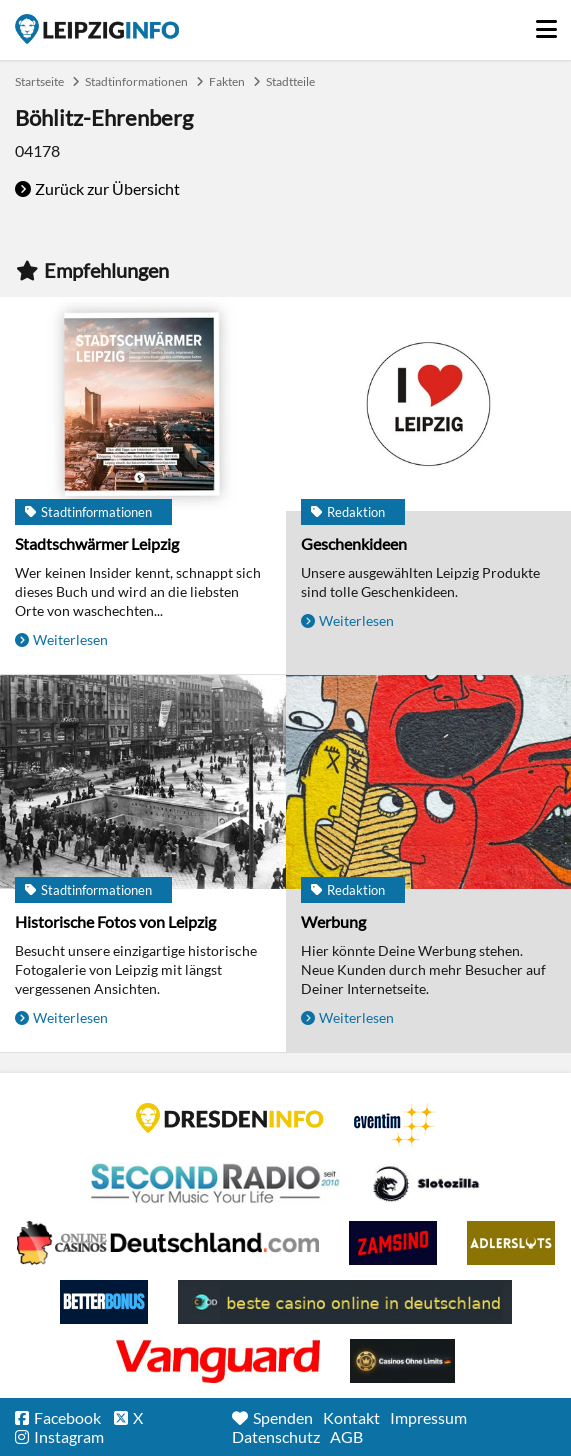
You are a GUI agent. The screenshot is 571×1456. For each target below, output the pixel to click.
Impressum (428, 1417)
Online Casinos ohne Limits (402, 1361)
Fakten (227, 81)
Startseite (97, 29)
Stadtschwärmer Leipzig (97, 543)
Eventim (395, 1125)
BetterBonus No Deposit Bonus (104, 1302)
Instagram (69, 1436)
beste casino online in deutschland (345, 1302)
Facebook (67, 1417)
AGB (346, 1436)
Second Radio (216, 1184)
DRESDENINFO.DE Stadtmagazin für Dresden (230, 1118)
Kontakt (351, 1417)
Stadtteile (290, 81)
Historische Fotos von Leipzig (115, 921)
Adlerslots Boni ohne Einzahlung (511, 1243)
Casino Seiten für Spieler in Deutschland (426, 1184)
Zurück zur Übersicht (107, 188)
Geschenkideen (354, 543)
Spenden (283, 1417)
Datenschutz (276, 1436)
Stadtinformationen (136, 81)
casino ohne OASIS (218, 1361)
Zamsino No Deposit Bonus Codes (393, 1243)
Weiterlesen (70, 639)
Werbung (333, 921)
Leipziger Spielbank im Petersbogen (168, 1243)
